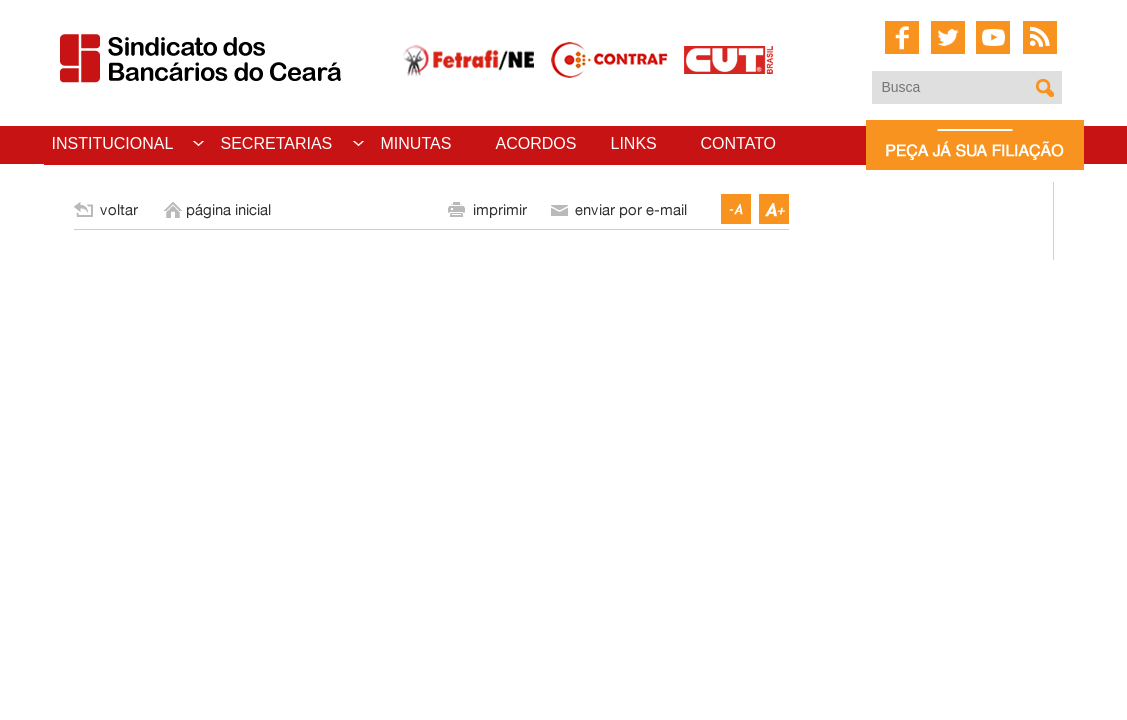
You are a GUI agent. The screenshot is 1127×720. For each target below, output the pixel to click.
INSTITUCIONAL (113, 143)
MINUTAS (416, 143)
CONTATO (739, 143)
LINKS (634, 143)
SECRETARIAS (277, 143)
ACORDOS (536, 143)
